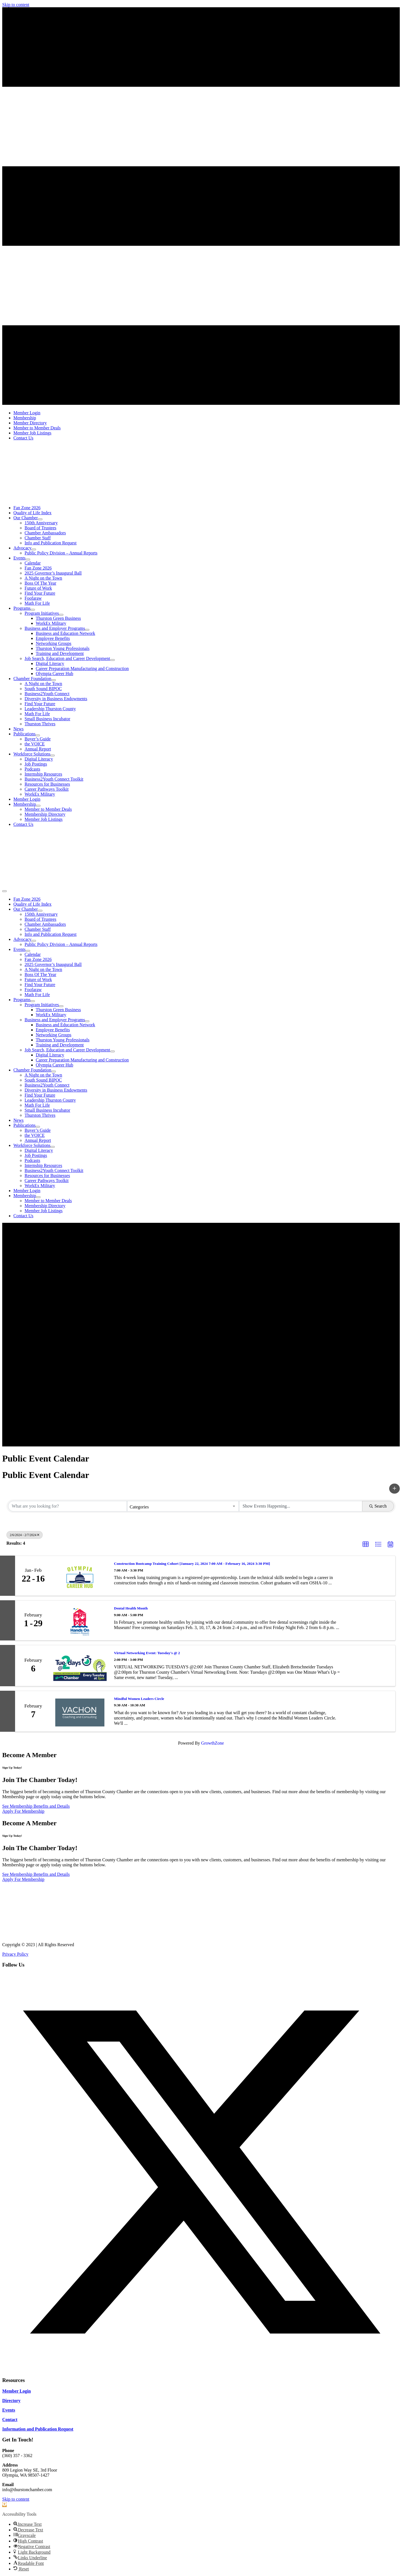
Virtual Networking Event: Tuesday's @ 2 (147, 1653)
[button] (394, 1489)
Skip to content (15, 4)
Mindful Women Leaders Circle (139, 1699)
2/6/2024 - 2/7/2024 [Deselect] (24, 1535)
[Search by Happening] (300, 1506)
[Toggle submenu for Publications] (37, 735)
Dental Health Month (131, 1608)
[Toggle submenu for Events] (28, 559)
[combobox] (183, 1506)
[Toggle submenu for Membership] (38, 806)
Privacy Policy (15, 1954)
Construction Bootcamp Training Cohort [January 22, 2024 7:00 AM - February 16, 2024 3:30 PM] (192, 1563)
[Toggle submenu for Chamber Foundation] (53, 680)
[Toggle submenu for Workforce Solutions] (52, 755)
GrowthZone (212, 1743)
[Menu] (4, 891)
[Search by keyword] (67, 1506)
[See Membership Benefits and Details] (36, 1806)
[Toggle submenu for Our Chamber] (40, 519)
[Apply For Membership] (23, 1811)
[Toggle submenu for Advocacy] (34, 549)
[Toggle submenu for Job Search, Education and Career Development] (112, 660)
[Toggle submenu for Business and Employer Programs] (87, 630)
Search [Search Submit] (378, 1506)
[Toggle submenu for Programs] (32, 610)
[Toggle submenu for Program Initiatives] (61, 615)
